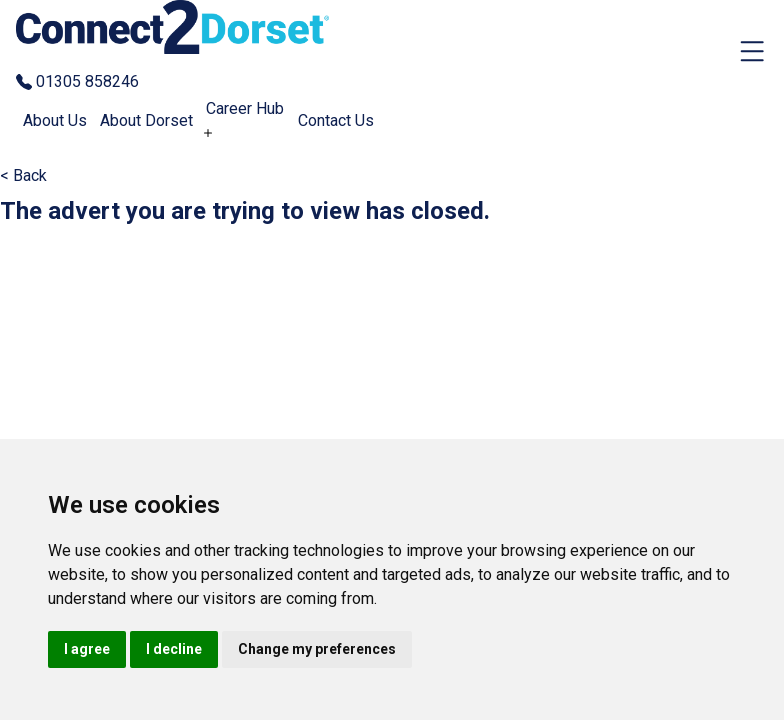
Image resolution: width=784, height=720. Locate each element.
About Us (55, 120)
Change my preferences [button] (317, 649)
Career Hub (245, 108)
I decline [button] (174, 649)
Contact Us (336, 120)
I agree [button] (87, 649)
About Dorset (146, 120)
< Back (23, 175)
